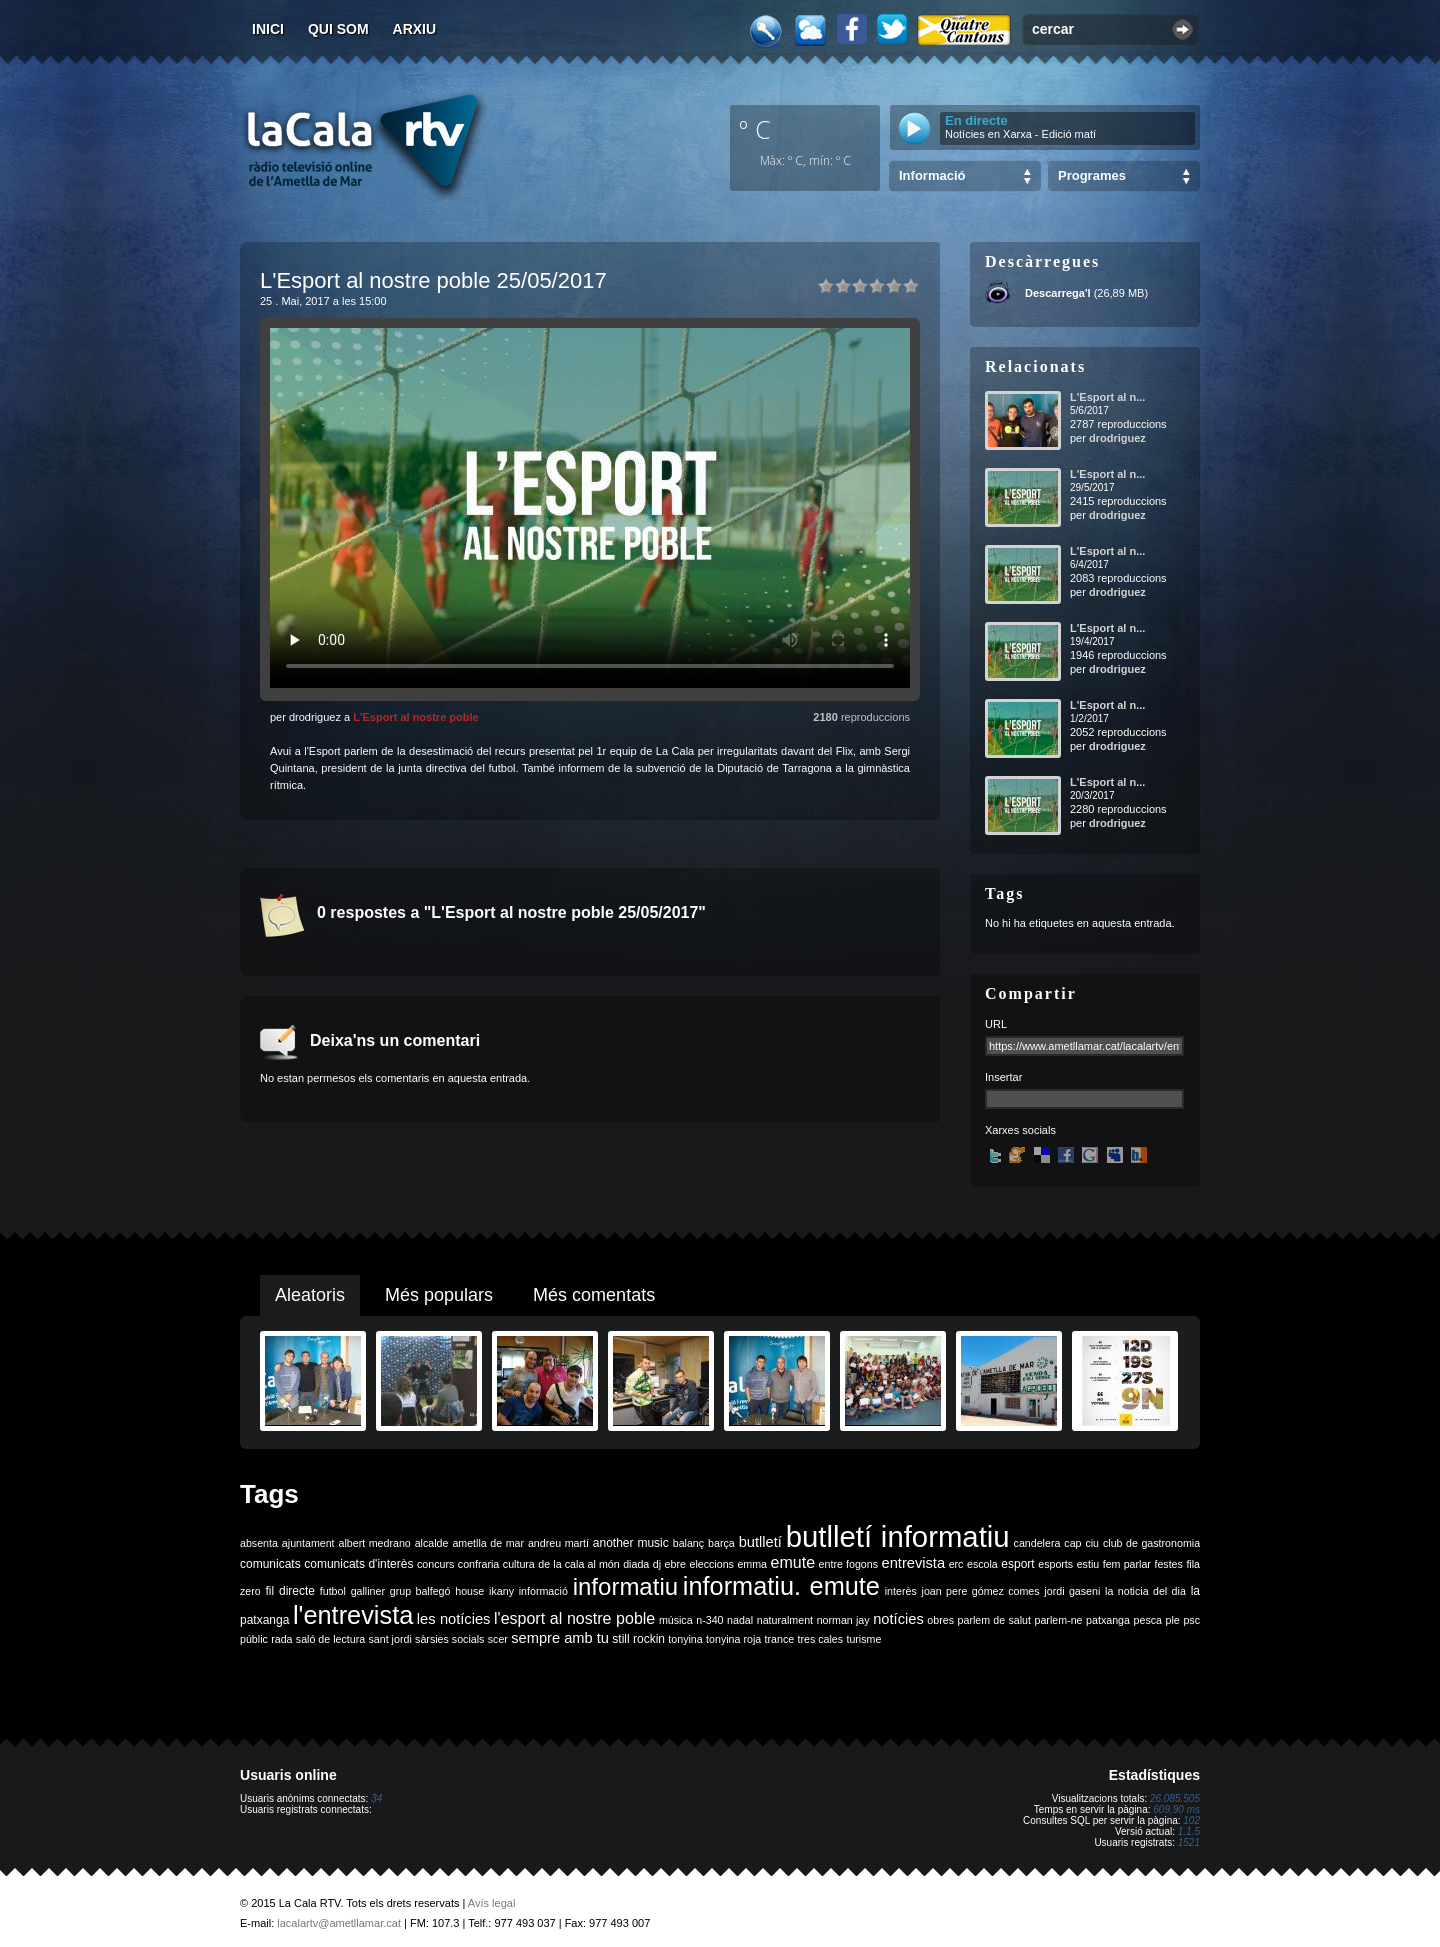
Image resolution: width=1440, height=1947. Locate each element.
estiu (1088, 1564)
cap (1072, 1543)
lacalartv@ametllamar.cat (339, 1923)
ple (1173, 1620)
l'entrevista (353, 1615)
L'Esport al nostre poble (415, 717)
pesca (1148, 1620)
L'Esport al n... (1107, 397)
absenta (259, 1543)
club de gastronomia (1151, 1543)
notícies (898, 1619)
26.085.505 (1175, 1798)
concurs (435, 1564)
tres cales (820, 1639)
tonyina (685, 1639)
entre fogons (848, 1564)
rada (281, 1639)
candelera (1037, 1543)
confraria (478, 1564)
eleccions (711, 1564)
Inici (268, 29)
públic (254, 1639)
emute (793, 1562)
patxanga (1108, 1620)
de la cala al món (578, 1564)
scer (498, 1639)
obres (940, 1620)
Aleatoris (310, 1295)
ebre (675, 1564)
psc (1191, 1620)
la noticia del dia (1145, 1591)
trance (780, 1639)
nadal (740, 1620)
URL (996, 1024)
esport (1017, 1564)
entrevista (914, 1563)
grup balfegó (420, 1591)
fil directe (290, 1591)
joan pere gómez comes (981, 1591)
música (676, 1620)
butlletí (760, 1542)
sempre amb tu (560, 1638)
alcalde (432, 1543)
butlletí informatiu (898, 1536)
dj (657, 1564)
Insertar (1003, 1077)
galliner (368, 1591)
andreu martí (558, 1543)
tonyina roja (733, 1639)
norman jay (843, 1620)
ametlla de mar (488, 1543)
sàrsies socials (449, 1639)
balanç (688, 1543)
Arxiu (415, 29)
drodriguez (1117, 438)
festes (1168, 1564)
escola (982, 1564)
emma (752, 1564)
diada (636, 1564)
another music (631, 1543)
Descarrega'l (1058, 293)
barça (721, 1543)
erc (956, 1564)
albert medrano (375, 1543)
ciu (1092, 1543)
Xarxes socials (1020, 1130)
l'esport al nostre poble (574, 1618)
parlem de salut (994, 1620)
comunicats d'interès (358, 1564)
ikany (501, 1591)
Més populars (439, 1295)
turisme (863, 1639)
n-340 (709, 1620)
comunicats (270, 1564)
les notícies (454, 1619)
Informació (932, 175)
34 (376, 1798)
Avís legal (492, 1903)
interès (901, 1591)
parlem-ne (1059, 1620)
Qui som (338, 29)
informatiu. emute (781, 1586)
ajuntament (308, 1543)
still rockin (638, 1639)
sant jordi (390, 1639)
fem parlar (1127, 1564)
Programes (1092, 175)
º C (755, 129)
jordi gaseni (1072, 1591)
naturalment (785, 1620)
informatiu (625, 1586)
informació (543, 1591)
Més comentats (594, 1295)
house (469, 1591)
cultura (519, 1564)
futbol (333, 1591)
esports (1055, 1564)
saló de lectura (330, 1639)
